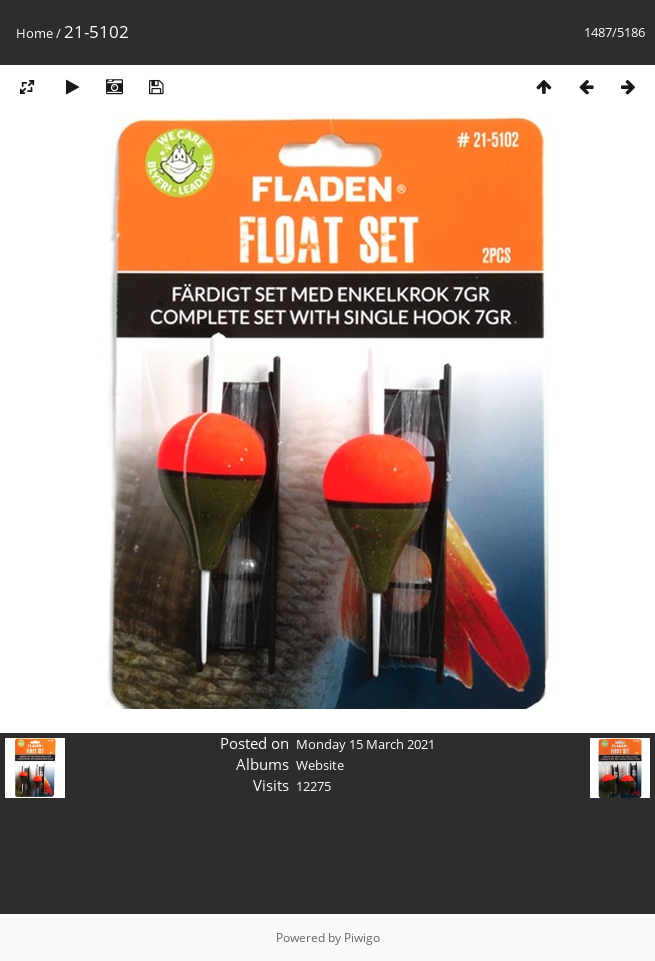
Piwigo (362, 937)
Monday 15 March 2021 (365, 744)
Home (34, 33)
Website (320, 765)
